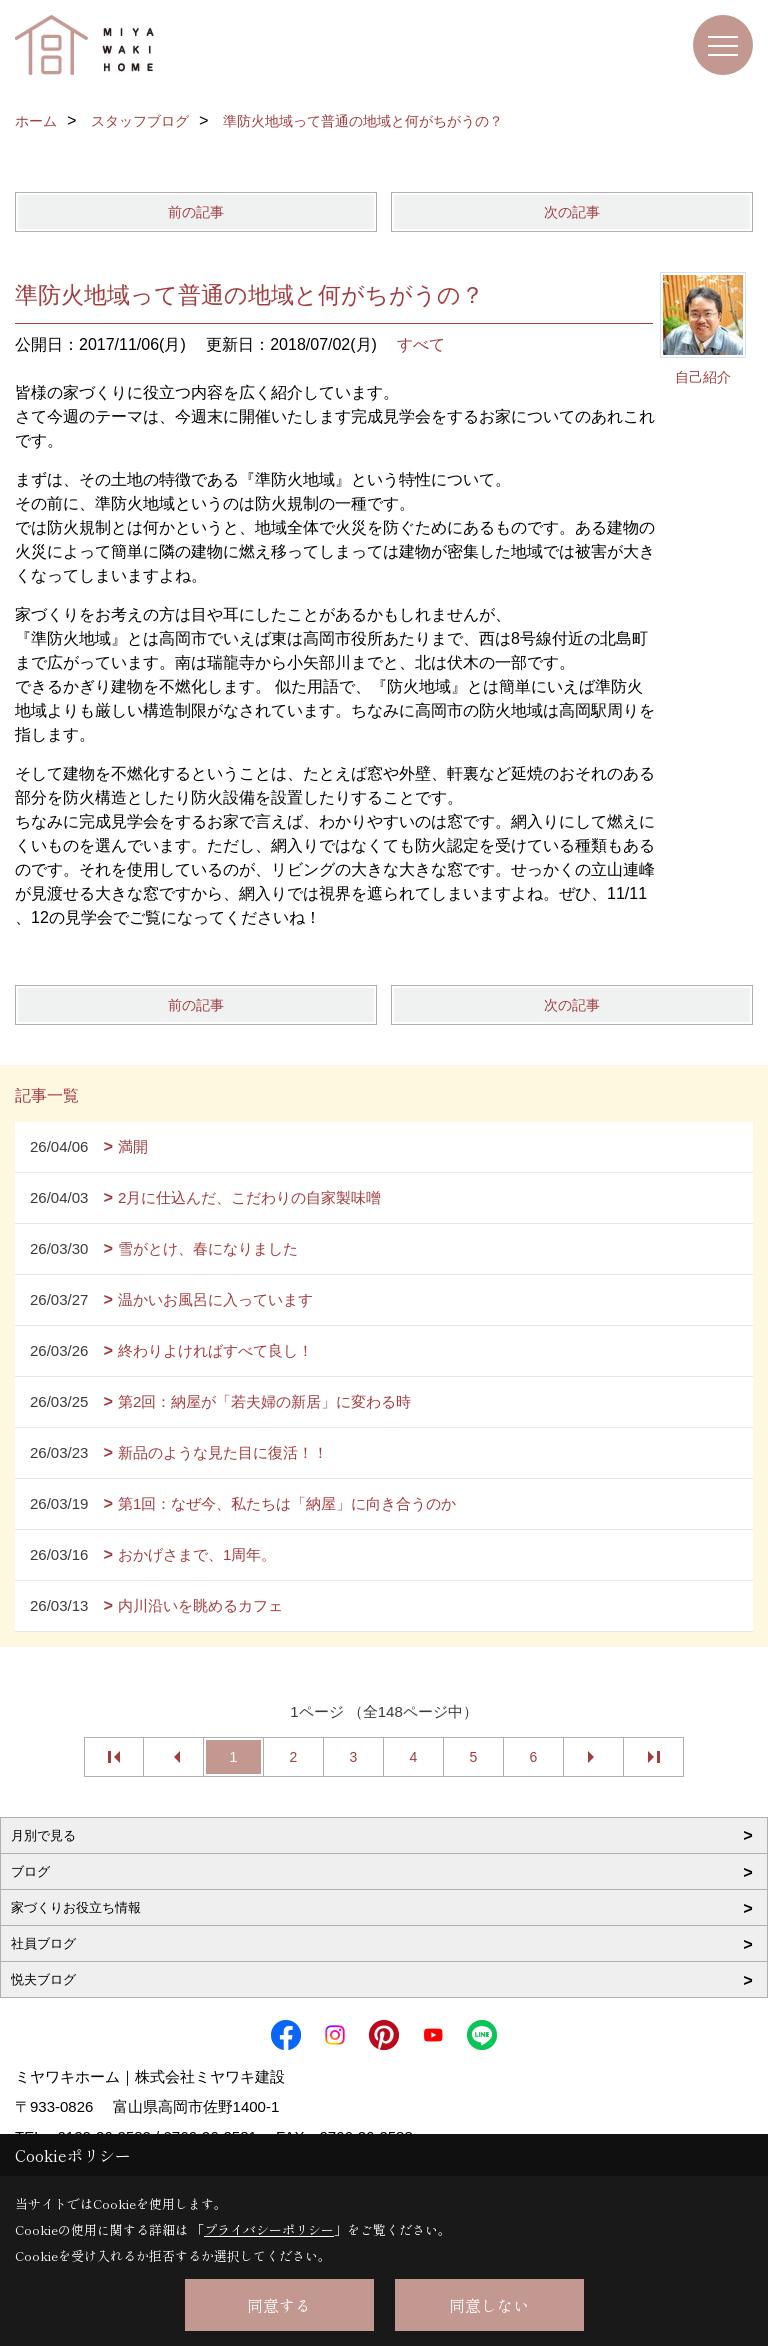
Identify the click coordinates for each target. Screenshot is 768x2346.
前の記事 (196, 212)
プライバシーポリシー (269, 2229)
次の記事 (572, 212)
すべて (421, 344)
